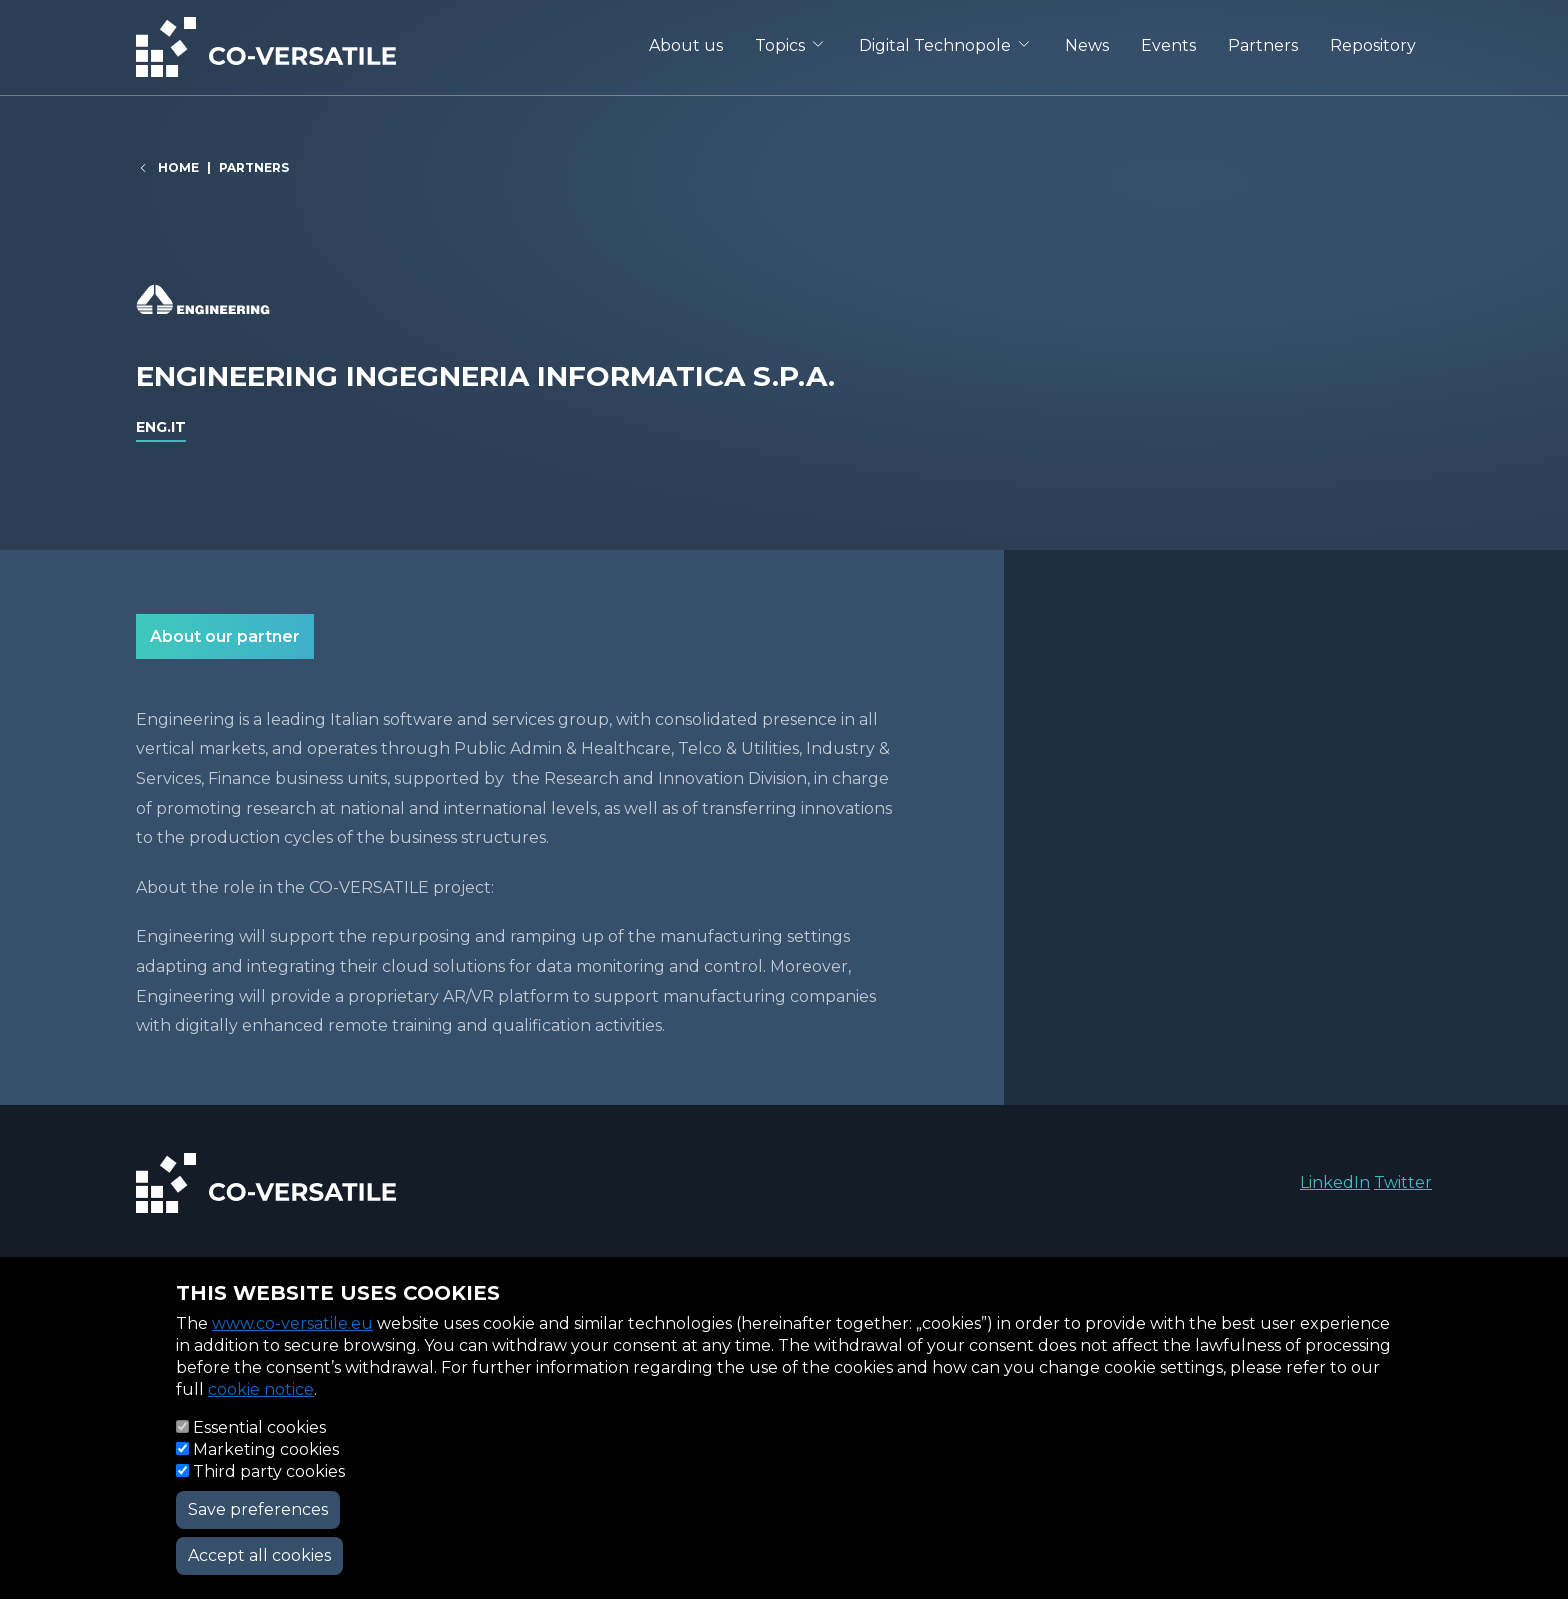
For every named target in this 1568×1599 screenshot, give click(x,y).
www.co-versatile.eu (292, 1323)
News (1087, 45)
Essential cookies (259, 1427)
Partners (1263, 45)
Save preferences (258, 1509)
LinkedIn (1335, 1182)
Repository (1373, 45)
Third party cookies (269, 1471)
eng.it (161, 427)
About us (686, 45)
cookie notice (261, 1389)
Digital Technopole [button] (935, 45)
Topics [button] (780, 45)
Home (178, 167)
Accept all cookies (259, 1555)
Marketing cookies (266, 1449)
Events (1168, 45)
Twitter (1403, 1182)
